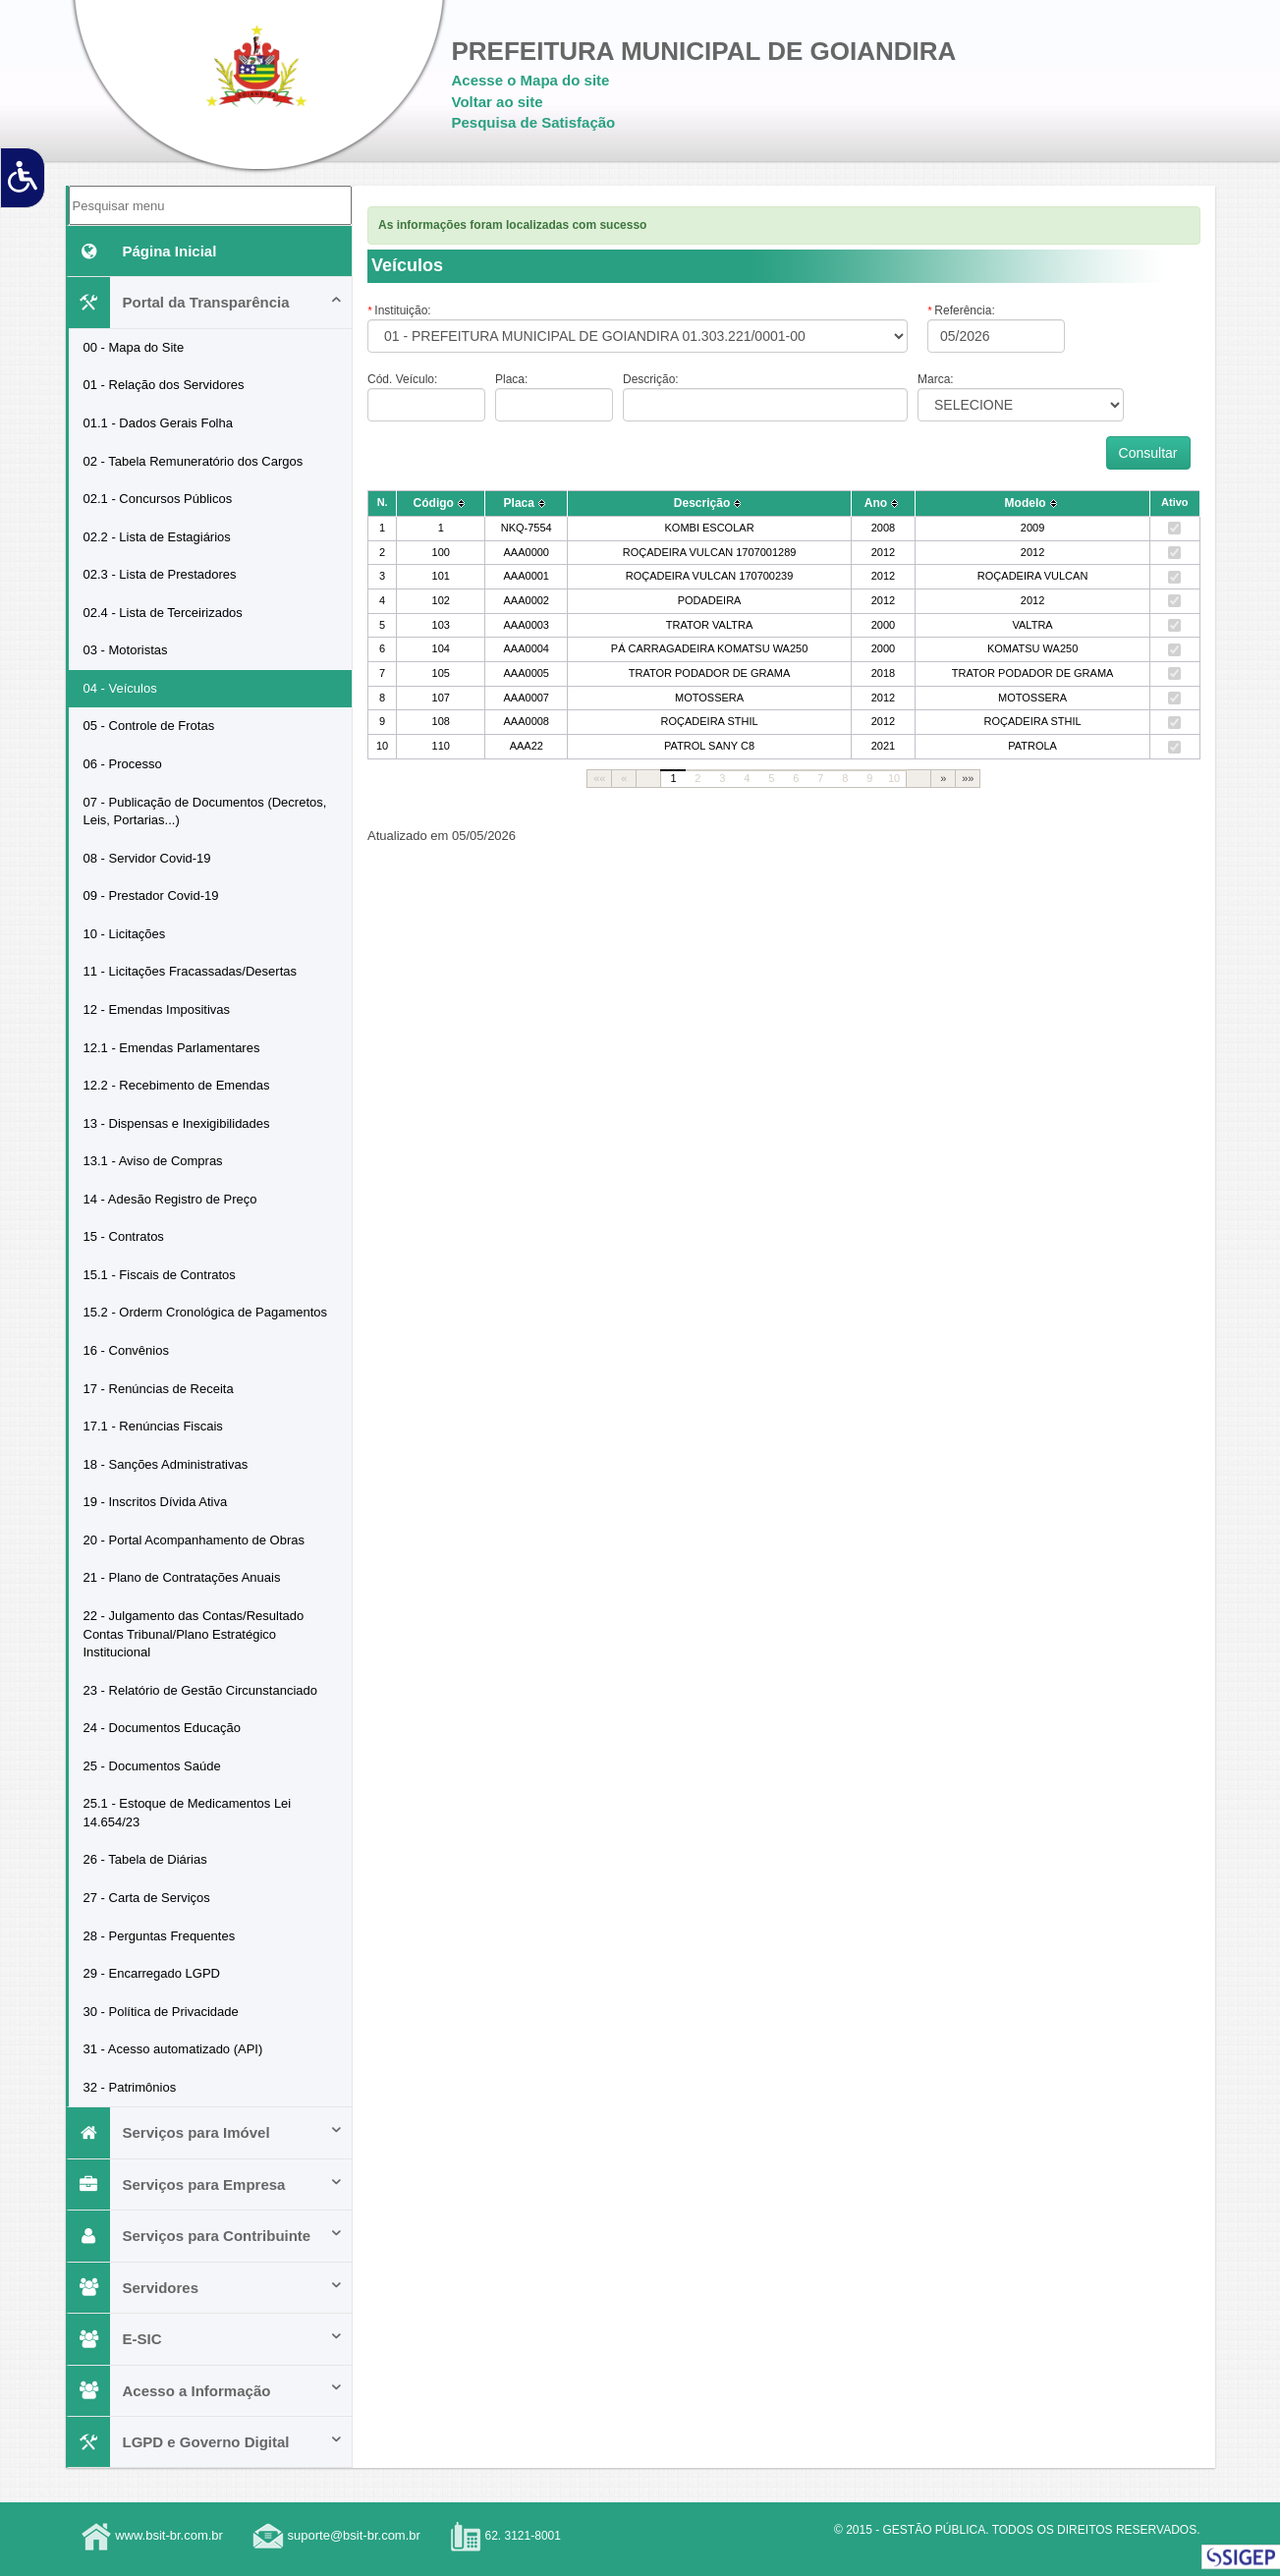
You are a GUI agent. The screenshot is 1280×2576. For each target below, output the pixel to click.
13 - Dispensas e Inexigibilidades (176, 1123)
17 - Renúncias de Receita (158, 1388)
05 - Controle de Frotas (149, 725)
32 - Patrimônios (130, 2087)
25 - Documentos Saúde (152, 1766)
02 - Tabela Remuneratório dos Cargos (193, 461)
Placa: (511, 379)
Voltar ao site (497, 101)
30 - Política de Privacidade (161, 2011)
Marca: (936, 379)
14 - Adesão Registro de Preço (170, 1199)
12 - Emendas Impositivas (157, 1009)
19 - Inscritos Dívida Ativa (155, 1501)
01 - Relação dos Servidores (164, 384)
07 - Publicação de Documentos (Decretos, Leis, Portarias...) (205, 811)
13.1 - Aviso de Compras (153, 1160)
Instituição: (399, 310)
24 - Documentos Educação (162, 1727)
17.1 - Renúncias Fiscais (153, 1426)
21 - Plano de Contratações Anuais (182, 1577)
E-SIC (206, 2339)
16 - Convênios (126, 1350)
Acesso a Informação (206, 2391)
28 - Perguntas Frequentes (159, 1936)
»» (968, 778)
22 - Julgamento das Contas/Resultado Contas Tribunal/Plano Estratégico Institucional (194, 1633)
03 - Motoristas (125, 650)
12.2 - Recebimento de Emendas (176, 1085)
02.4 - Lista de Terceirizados (163, 612)
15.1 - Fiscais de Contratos (159, 1274)
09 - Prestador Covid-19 (151, 895)
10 (894, 778)
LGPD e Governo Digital (206, 2442)
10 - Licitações (124, 933)
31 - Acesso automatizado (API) (173, 2049)
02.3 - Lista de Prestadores (160, 574)
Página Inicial (143, 251)
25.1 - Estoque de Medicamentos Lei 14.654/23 (187, 1812)
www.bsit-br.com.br (169, 2536)
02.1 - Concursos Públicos (158, 498)
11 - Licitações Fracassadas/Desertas (190, 971)
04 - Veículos (120, 688)
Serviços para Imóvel (206, 2132)
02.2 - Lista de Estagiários (157, 537)
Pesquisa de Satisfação (534, 122)
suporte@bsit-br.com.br (354, 2536)
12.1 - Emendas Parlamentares (171, 1047)
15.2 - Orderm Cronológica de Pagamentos (205, 1312)
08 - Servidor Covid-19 (147, 858)
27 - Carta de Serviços (146, 1897)
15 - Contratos (123, 1236)
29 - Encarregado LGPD (151, 1973)
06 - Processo (122, 763)
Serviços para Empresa (206, 2184)
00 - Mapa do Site (134, 347)
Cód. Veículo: (402, 379)
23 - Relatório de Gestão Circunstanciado (200, 1690)
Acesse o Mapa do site (531, 80)
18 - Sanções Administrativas (166, 1464)
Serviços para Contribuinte (206, 2236)
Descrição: (651, 379)
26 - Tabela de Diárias (145, 1859)
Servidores (206, 2288)
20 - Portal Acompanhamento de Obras (194, 1540)
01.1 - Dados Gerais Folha (158, 423)
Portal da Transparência (206, 302)
